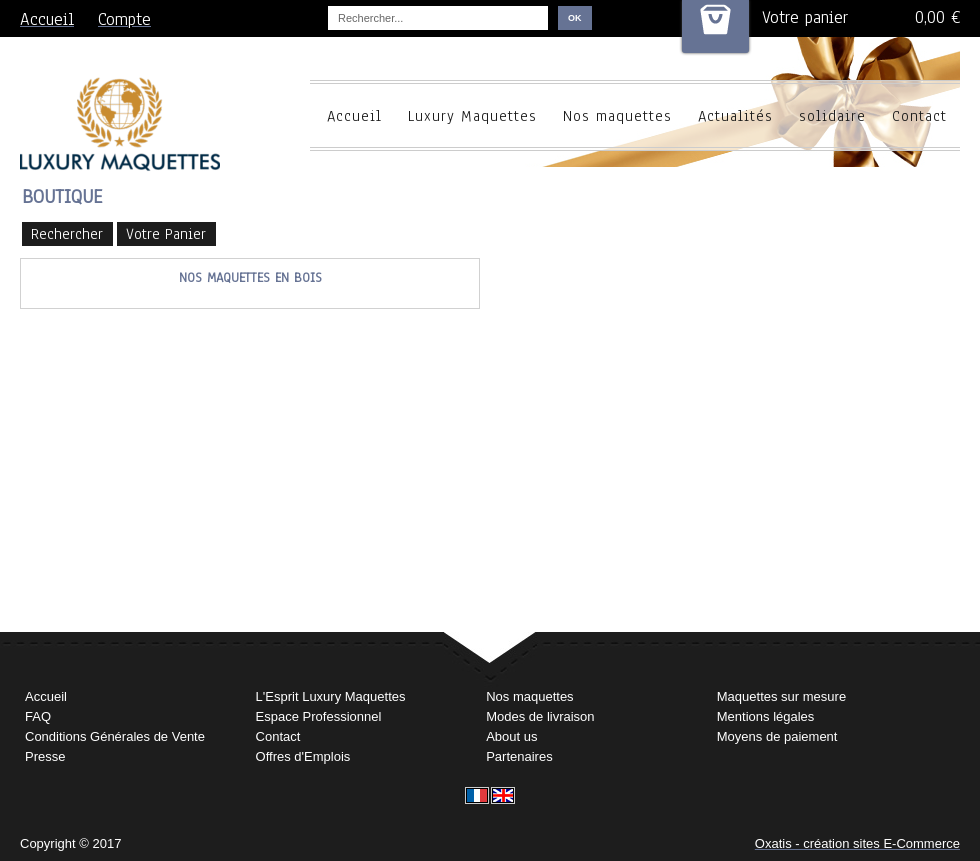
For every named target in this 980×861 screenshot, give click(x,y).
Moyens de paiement (777, 736)
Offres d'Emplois (303, 756)
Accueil (354, 116)
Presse (45, 756)
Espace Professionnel (319, 716)
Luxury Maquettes (472, 116)
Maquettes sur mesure (781, 696)
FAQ (38, 716)
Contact (919, 116)
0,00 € (937, 17)
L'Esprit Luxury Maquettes (331, 696)
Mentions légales (766, 716)
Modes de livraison (540, 716)
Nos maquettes (617, 116)
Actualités (735, 116)
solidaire (832, 116)
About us (511, 736)
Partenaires (519, 756)
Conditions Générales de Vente (115, 736)
